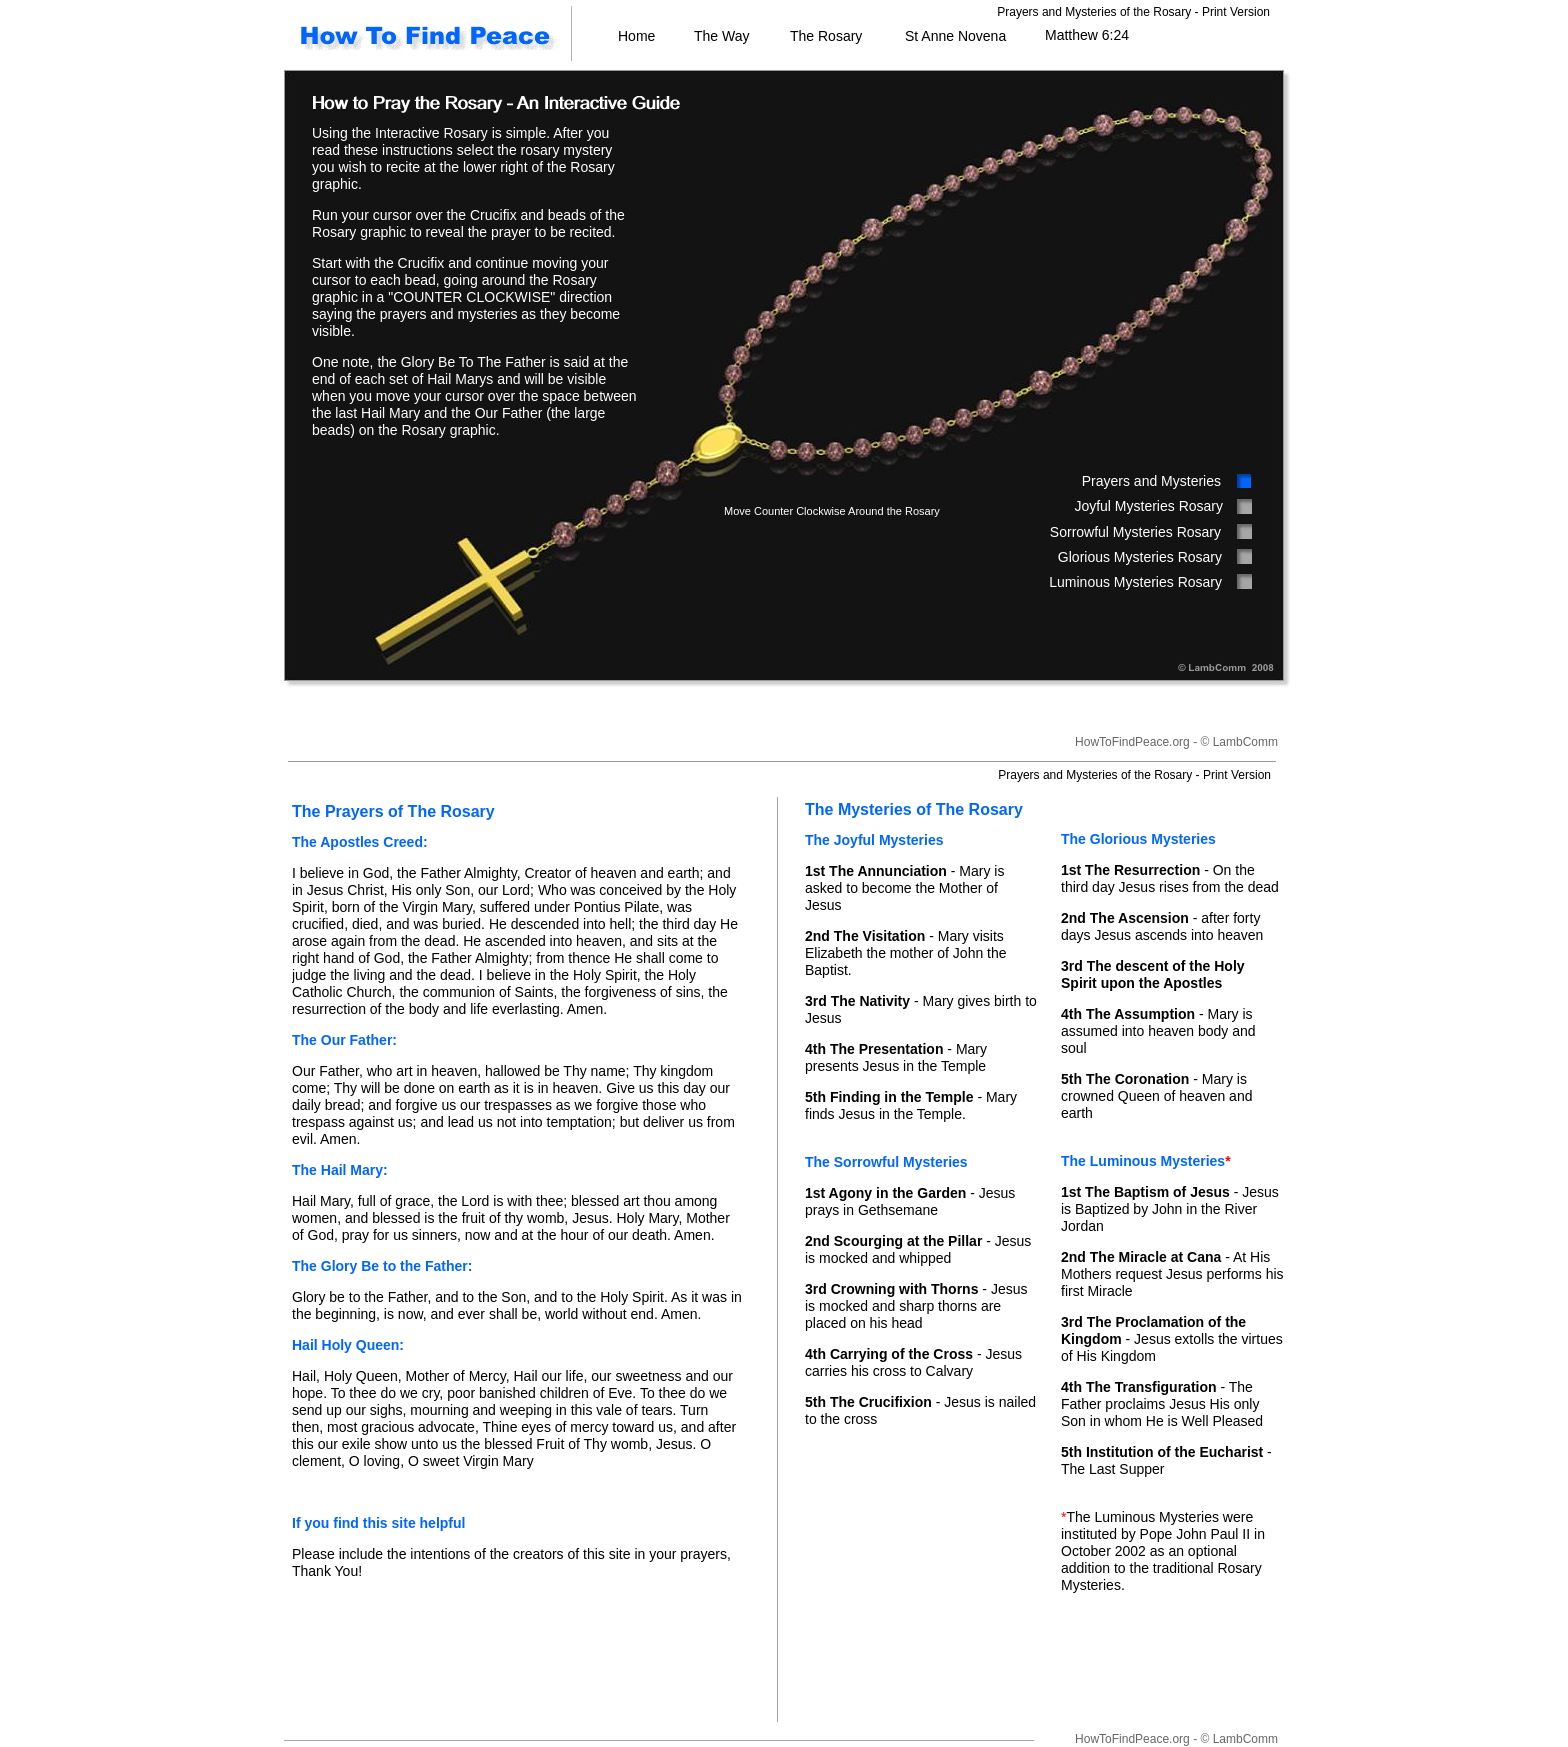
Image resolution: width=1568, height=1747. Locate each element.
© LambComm (1239, 742)
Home (636, 36)
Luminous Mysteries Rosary (1135, 582)
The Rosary (826, 36)
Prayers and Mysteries (1151, 481)
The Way (722, 36)
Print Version (1236, 12)
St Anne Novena (955, 36)
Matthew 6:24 (1087, 35)
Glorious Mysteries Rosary (1140, 557)
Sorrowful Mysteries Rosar (1132, 532)
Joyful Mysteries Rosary (1148, 506)
